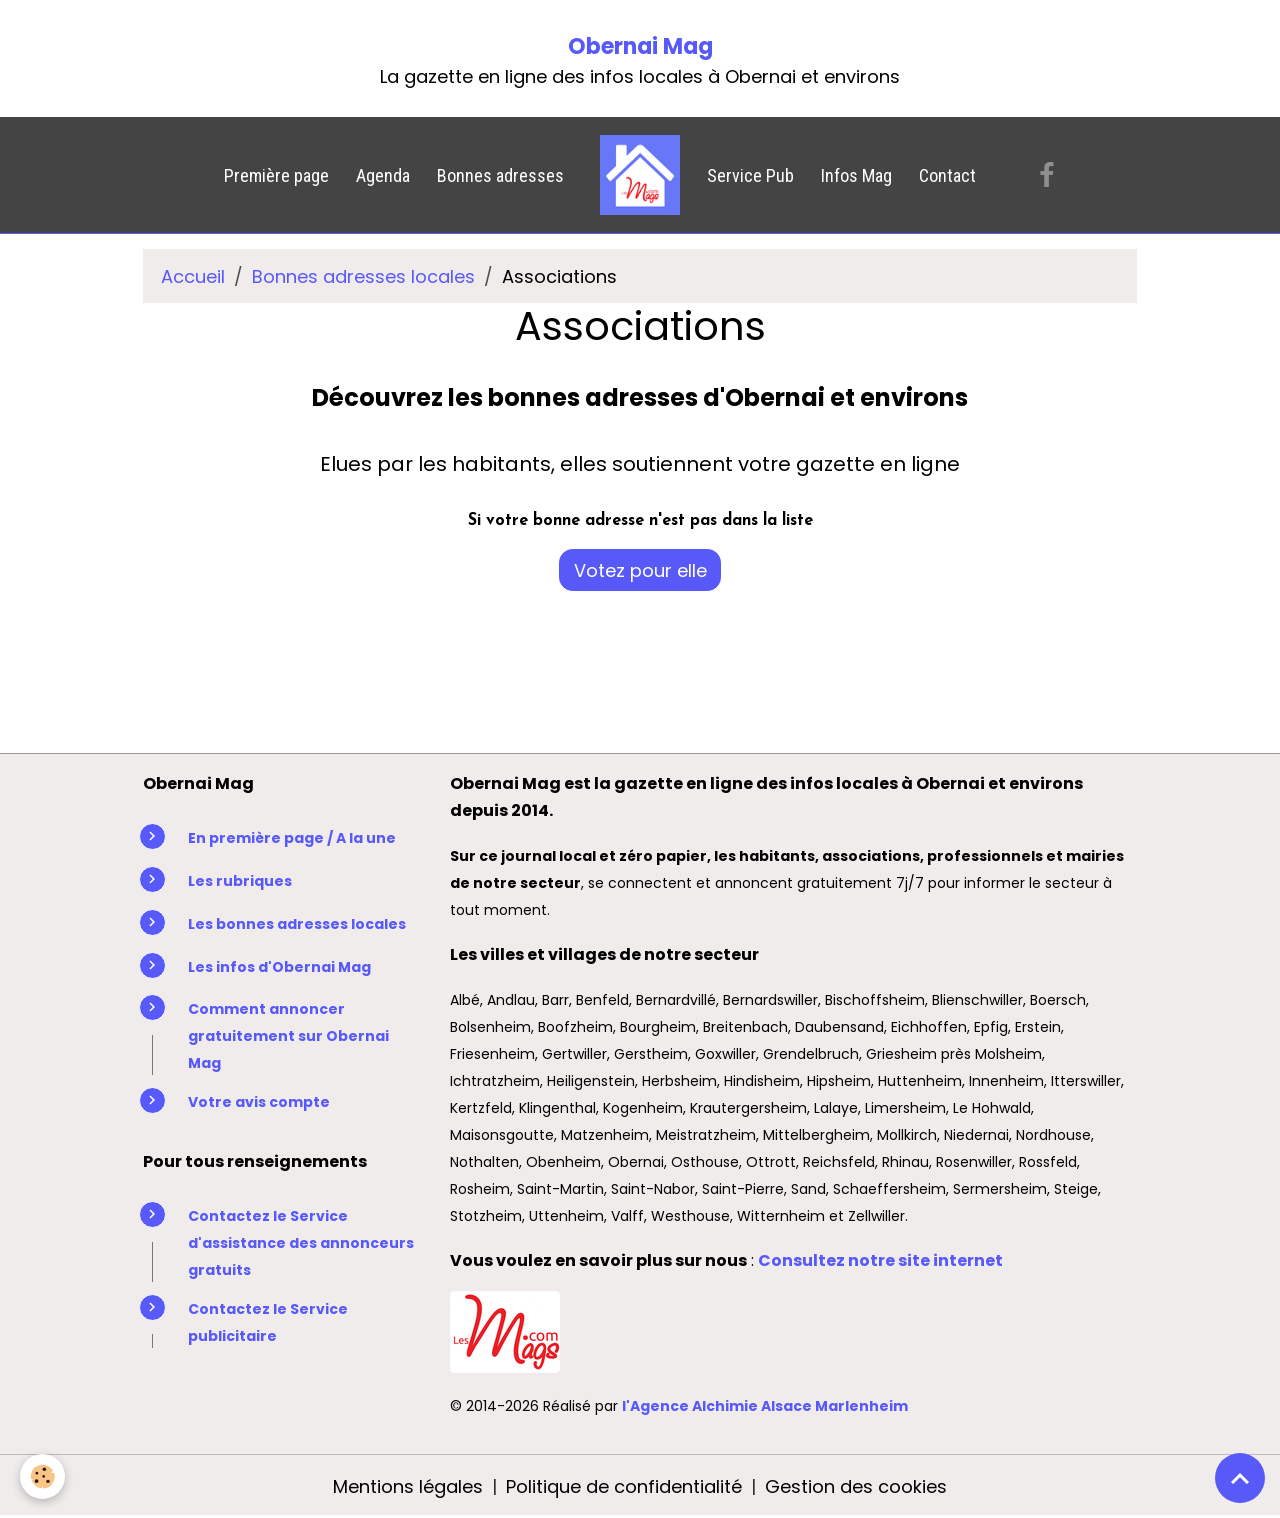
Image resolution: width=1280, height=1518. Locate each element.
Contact (947, 175)
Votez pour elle (640, 570)
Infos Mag (856, 175)
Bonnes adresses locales (363, 276)
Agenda (383, 175)
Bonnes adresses (500, 175)
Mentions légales (408, 1486)
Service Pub (750, 175)
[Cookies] (42, 1476)
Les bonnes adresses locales (297, 924)
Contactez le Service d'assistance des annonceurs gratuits (301, 1243)
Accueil (193, 276)
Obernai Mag (640, 46)
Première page (276, 175)
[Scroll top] (1240, 1478)
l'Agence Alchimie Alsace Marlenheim (765, 1406)
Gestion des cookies (856, 1486)
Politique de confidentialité (624, 1486)
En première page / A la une (292, 838)
